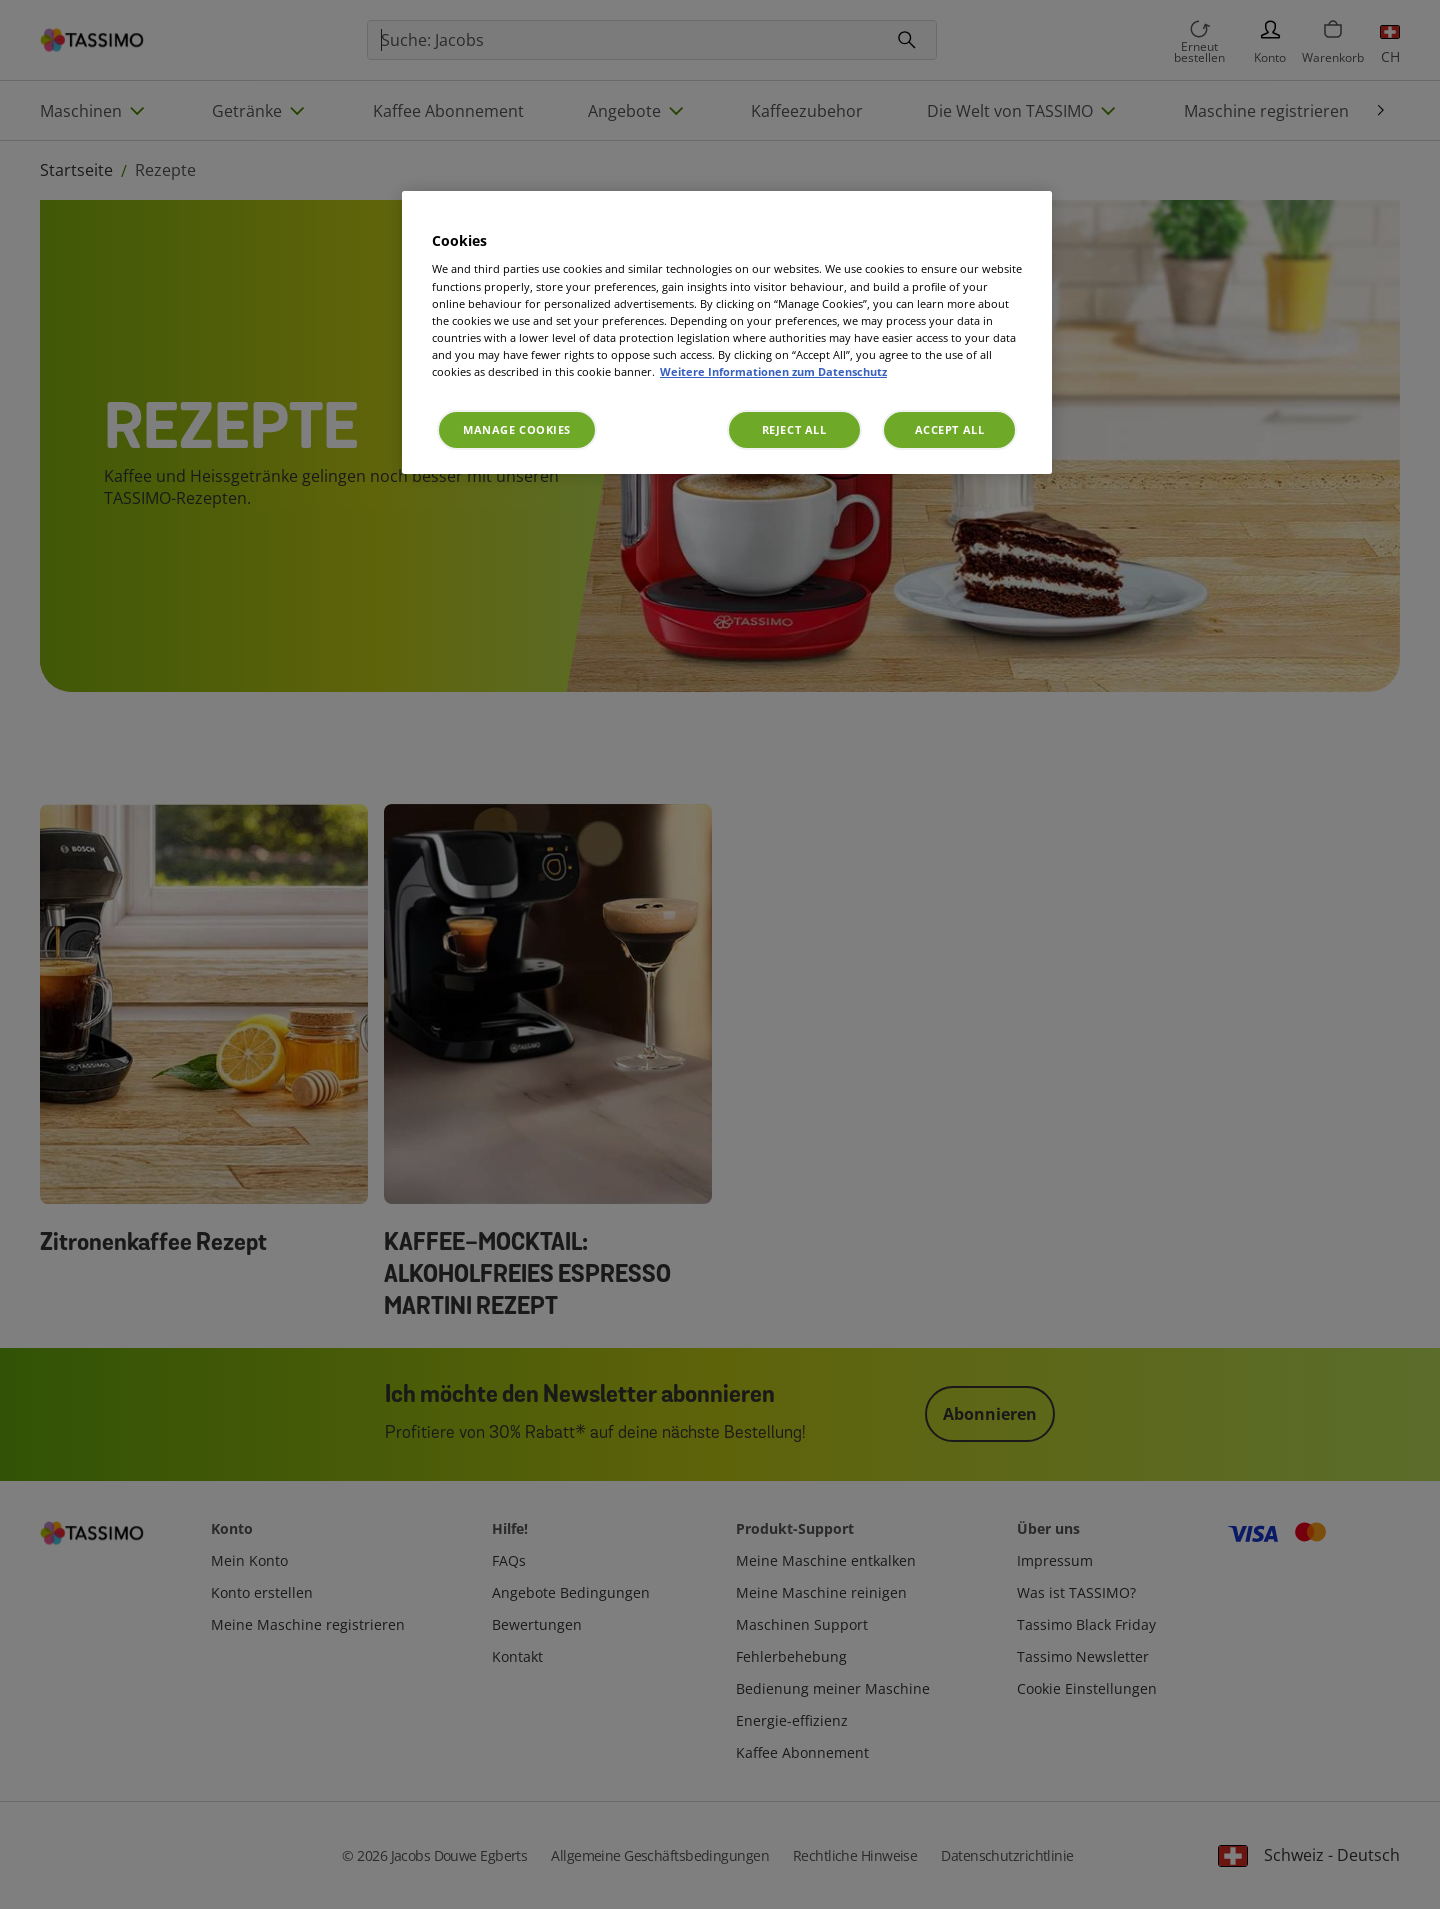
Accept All (950, 429)
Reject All (794, 429)
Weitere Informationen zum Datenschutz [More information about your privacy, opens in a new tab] (773, 371)
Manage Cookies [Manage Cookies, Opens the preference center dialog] (517, 429)
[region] (727, 332)
